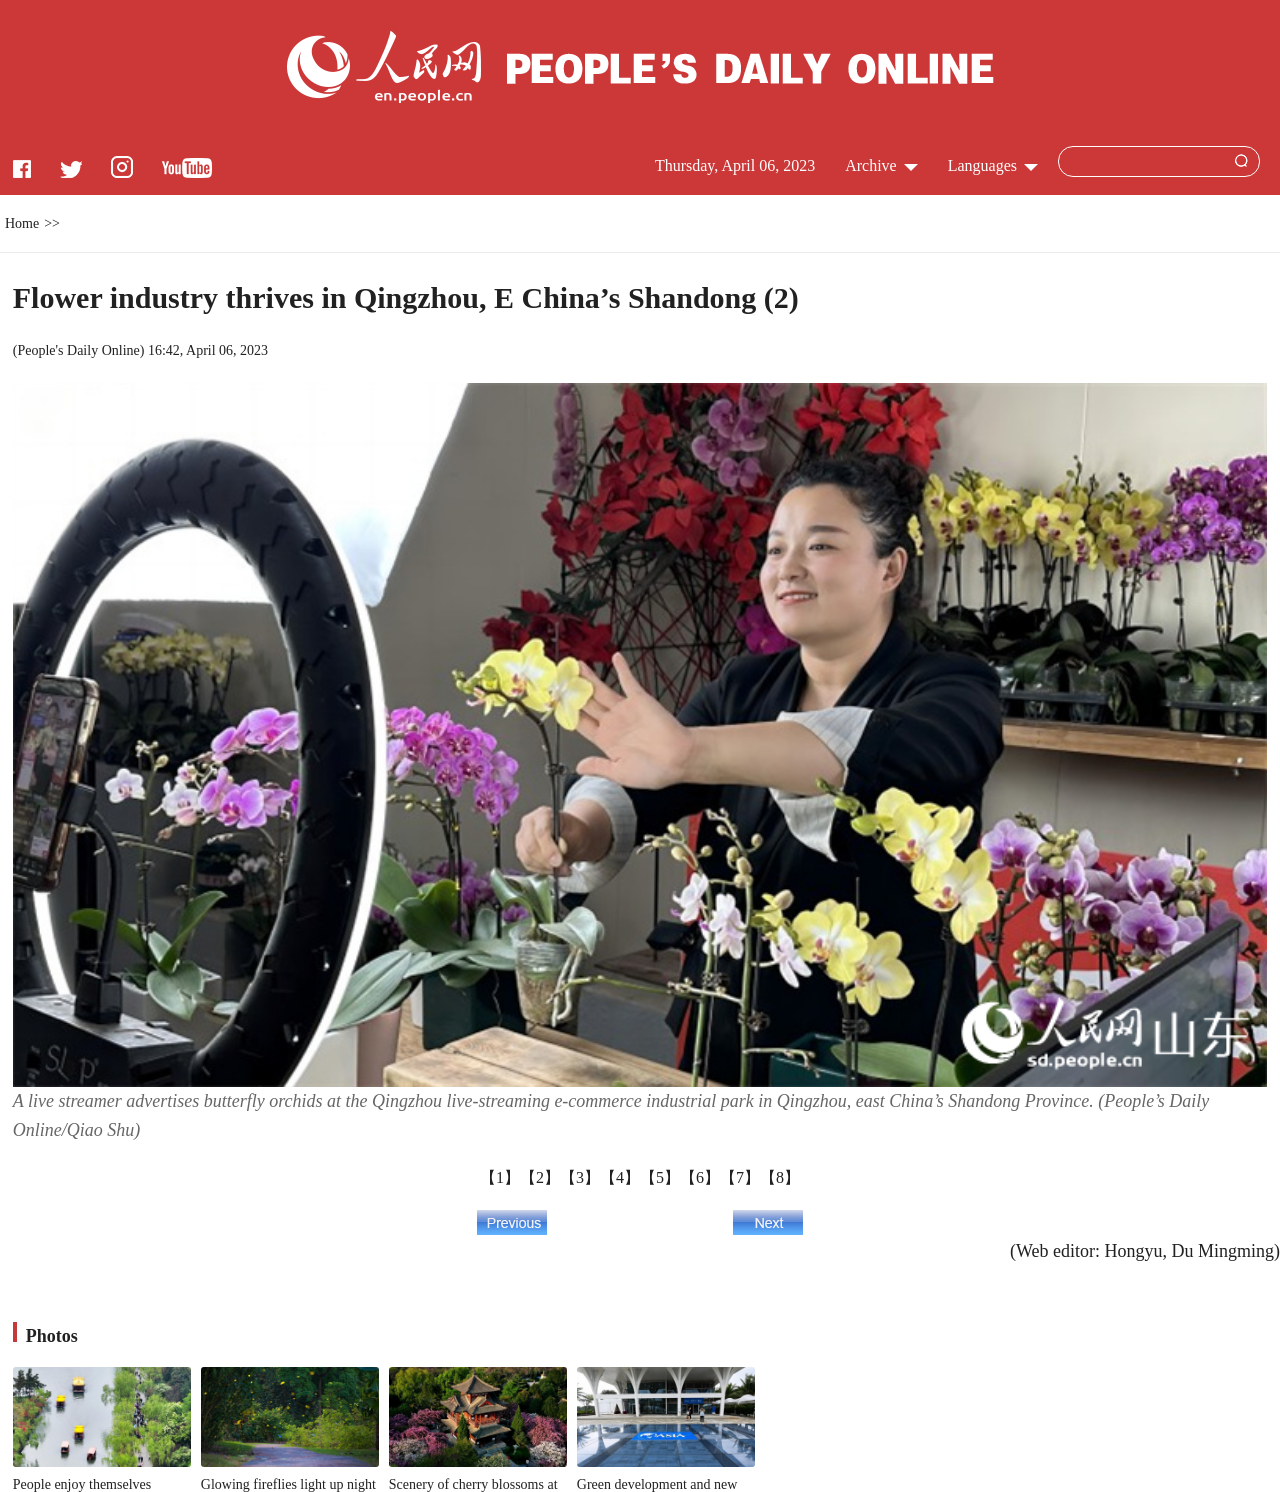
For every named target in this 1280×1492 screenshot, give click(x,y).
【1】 (500, 1177)
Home (22, 223)
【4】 (620, 1177)
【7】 (740, 1177)
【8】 (780, 1177)
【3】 (580, 1177)
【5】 (660, 1177)
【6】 (700, 1177)
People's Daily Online (78, 350)
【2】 (540, 1177)
